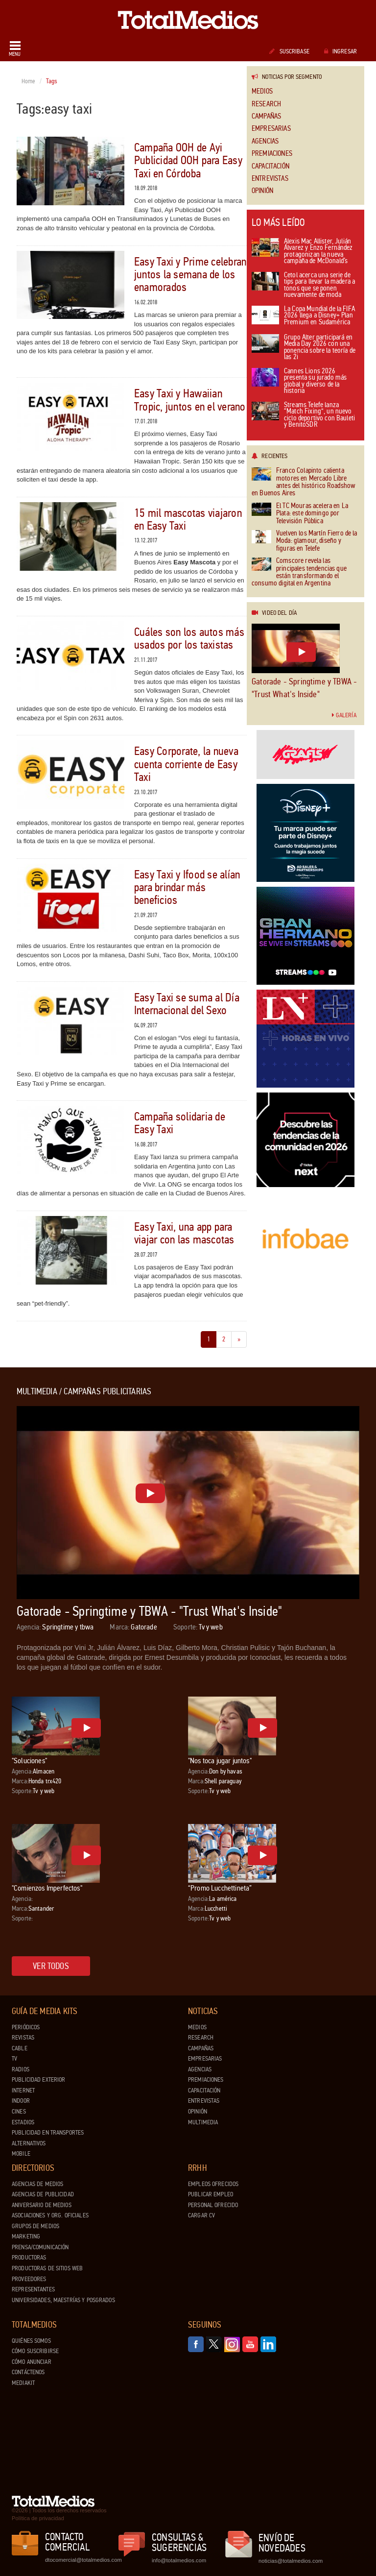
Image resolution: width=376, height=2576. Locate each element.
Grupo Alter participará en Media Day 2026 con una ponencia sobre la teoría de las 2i (303, 348)
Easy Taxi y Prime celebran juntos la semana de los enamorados (190, 275)
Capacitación (270, 166)
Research (266, 104)
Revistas (23, 2037)
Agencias (265, 141)
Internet (23, 2090)
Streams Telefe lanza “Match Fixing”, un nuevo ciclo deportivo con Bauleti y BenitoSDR (303, 415)
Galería (344, 715)
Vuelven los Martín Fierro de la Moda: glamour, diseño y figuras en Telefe (304, 541)
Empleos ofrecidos (213, 2184)
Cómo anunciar (31, 2362)
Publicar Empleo (210, 2194)
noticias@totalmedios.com (290, 2561)
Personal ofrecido (213, 2205)
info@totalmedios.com (179, 2560)
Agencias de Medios (37, 2184)
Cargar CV (201, 2215)
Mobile (21, 2154)
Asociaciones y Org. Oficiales (50, 2215)
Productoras (29, 2257)
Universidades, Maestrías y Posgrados (63, 2300)
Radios (20, 2069)
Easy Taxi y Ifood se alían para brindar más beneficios (187, 888)
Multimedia (203, 2122)
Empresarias (271, 128)
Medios (262, 91)
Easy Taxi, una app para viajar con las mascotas (184, 1233)
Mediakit (23, 2383)
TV (14, 2059)
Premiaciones (272, 153)
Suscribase (289, 51)
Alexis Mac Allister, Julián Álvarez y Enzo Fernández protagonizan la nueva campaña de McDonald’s (302, 252)
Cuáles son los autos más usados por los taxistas (189, 638)
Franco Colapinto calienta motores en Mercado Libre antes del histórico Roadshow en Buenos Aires (303, 482)
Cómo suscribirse (35, 2351)
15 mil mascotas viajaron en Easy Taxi (188, 519)
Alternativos (29, 2143)
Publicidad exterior (38, 2080)
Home (29, 81)
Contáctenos (28, 2372)
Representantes (33, 2289)
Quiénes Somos (31, 2341)
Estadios (23, 2122)
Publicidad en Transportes (48, 2133)
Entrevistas (270, 178)
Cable (19, 2048)
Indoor (21, 2101)
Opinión (262, 190)
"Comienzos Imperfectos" (47, 1888)
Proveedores (29, 2279)
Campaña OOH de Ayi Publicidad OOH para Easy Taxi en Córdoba (188, 161)
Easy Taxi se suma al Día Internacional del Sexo (186, 1004)
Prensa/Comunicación (40, 2247)
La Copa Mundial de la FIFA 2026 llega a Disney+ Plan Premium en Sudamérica (303, 316)
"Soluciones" (29, 1760)
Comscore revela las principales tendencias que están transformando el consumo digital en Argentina (299, 572)
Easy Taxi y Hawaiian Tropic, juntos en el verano (189, 400)
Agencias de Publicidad (43, 2194)
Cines (19, 2111)
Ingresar (340, 51)
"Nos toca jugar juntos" (220, 1760)
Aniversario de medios (41, 2205)
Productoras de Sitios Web (47, 2268)
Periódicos (26, 2027)
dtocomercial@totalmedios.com (81, 2560)
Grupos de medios (35, 2226)
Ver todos (51, 1966)
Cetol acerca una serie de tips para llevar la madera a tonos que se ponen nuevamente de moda (303, 285)
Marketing (26, 2236)
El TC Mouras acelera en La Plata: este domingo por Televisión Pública (300, 513)
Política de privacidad (38, 2518)
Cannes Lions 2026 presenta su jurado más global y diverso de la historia (299, 381)
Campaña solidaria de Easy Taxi (179, 1123)
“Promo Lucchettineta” (220, 1888)
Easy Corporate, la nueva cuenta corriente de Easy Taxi (186, 764)
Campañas (266, 116)
